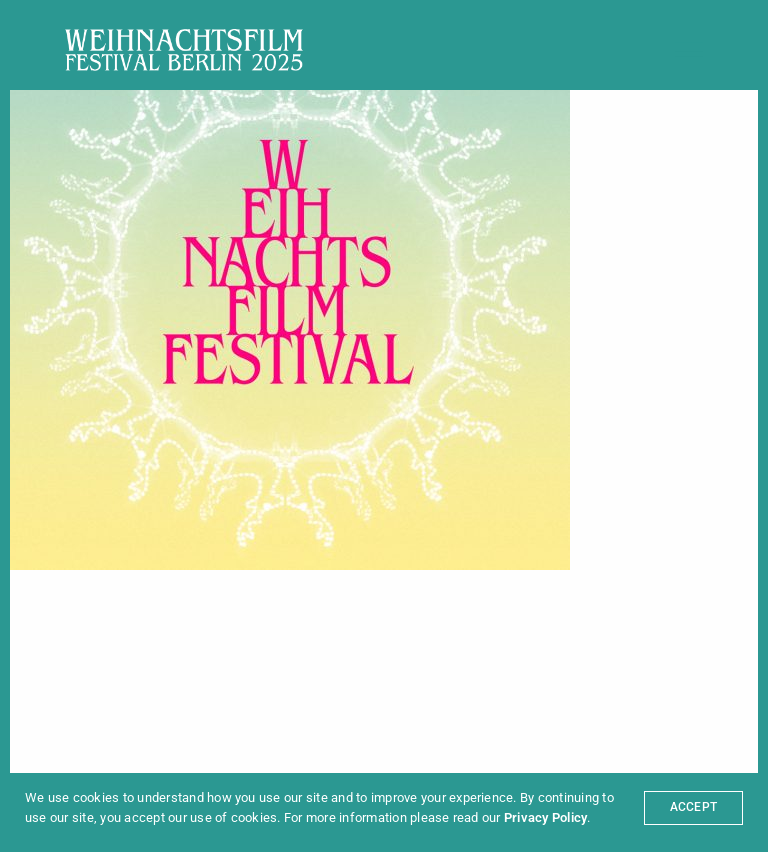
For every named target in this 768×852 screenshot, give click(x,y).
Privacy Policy (545, 817)
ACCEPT (693, 807)
